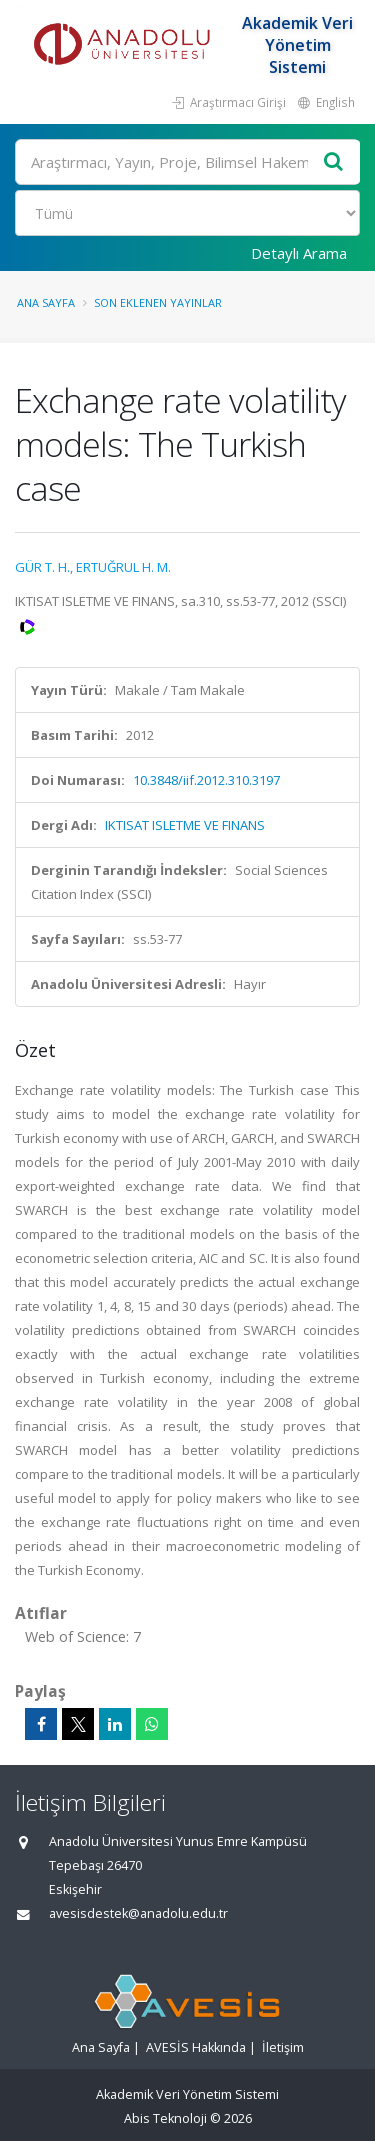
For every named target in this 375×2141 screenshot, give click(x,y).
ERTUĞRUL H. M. (123, 567)
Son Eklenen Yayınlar (158, 302)
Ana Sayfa (46, 302)
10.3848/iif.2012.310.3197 (206, 780)
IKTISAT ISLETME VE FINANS (185, 825)
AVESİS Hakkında (196, 2047)
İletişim (283, 2047)
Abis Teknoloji (165, 2118)
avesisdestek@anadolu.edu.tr (138, 1913)
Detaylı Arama (299, 253)
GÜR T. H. (42, 567)
